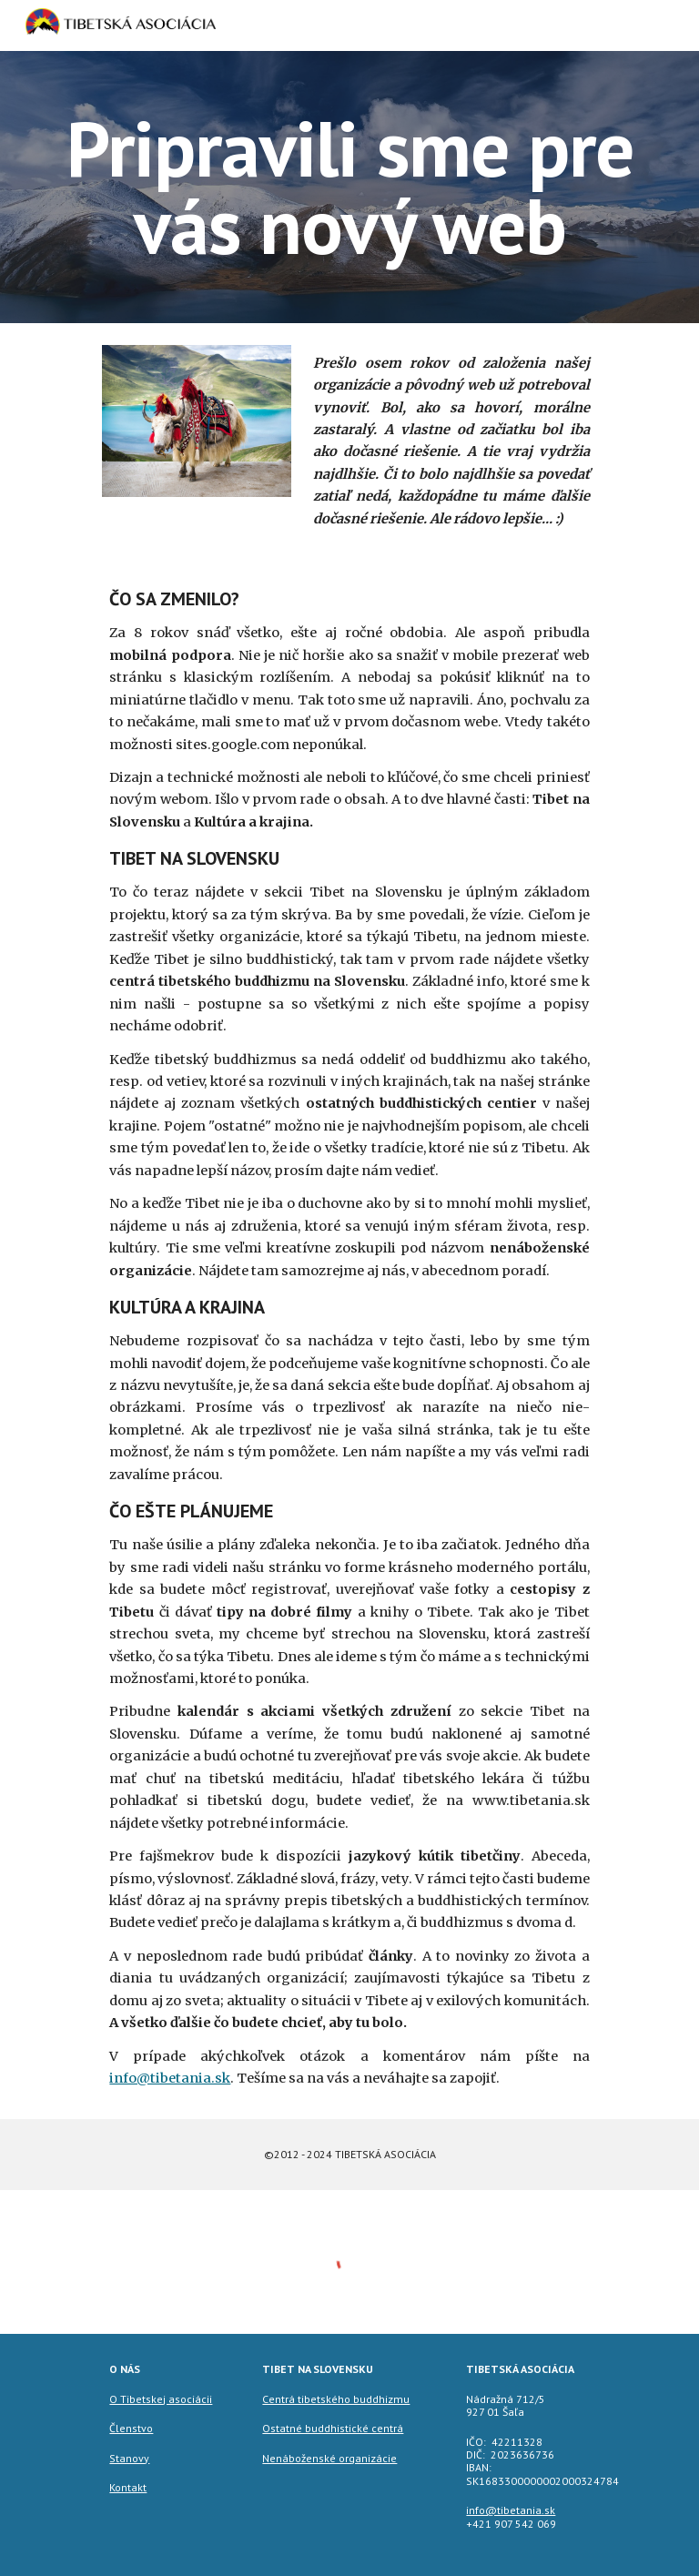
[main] (349, 187)
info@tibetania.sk (169, 2078)
